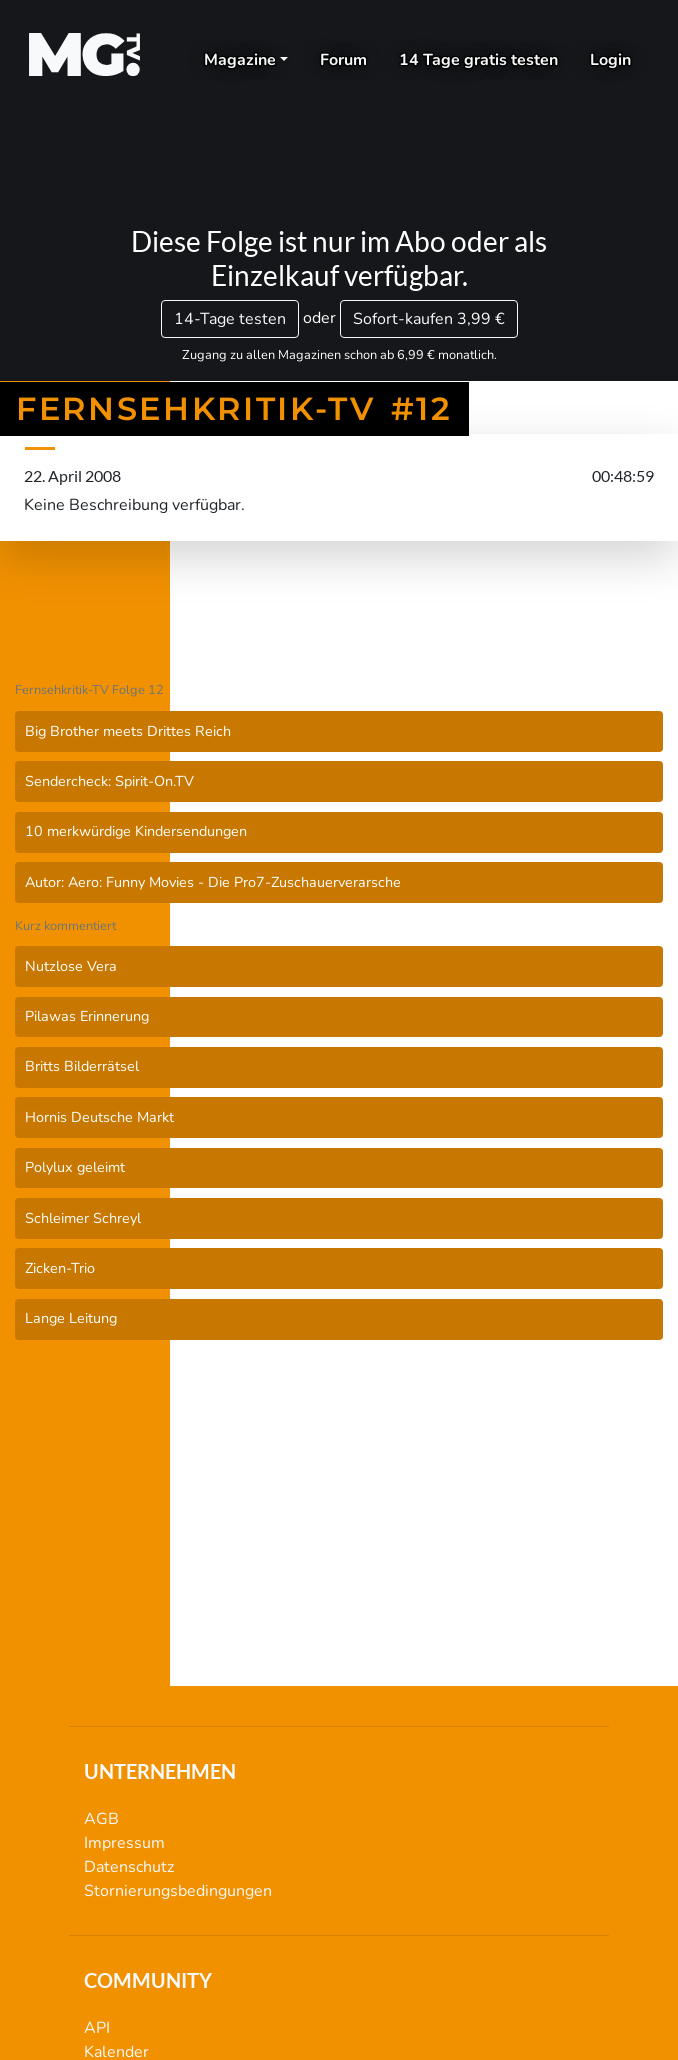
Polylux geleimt (75, 1167)
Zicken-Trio (60, 1268)
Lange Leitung (71, 1318)
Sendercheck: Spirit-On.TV (109, 781)
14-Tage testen (230, 319)
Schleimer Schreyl (83, 1218)
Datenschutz (129, 1867)
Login (610, 60)
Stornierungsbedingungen (178, 1891)
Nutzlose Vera (71, 966)
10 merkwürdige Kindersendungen (136, 831)
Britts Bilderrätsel (82, 1066)
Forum (343, 60)
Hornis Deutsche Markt (99, 1117)
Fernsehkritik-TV (339, 625)
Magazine (240, 60)
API (97, 2028)
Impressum (124, 1843)
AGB (101, 1819)
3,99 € (429, 319)
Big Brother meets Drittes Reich (128, 731)
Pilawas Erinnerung (87, 1016)
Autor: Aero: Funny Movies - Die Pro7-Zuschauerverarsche (213, 882)
